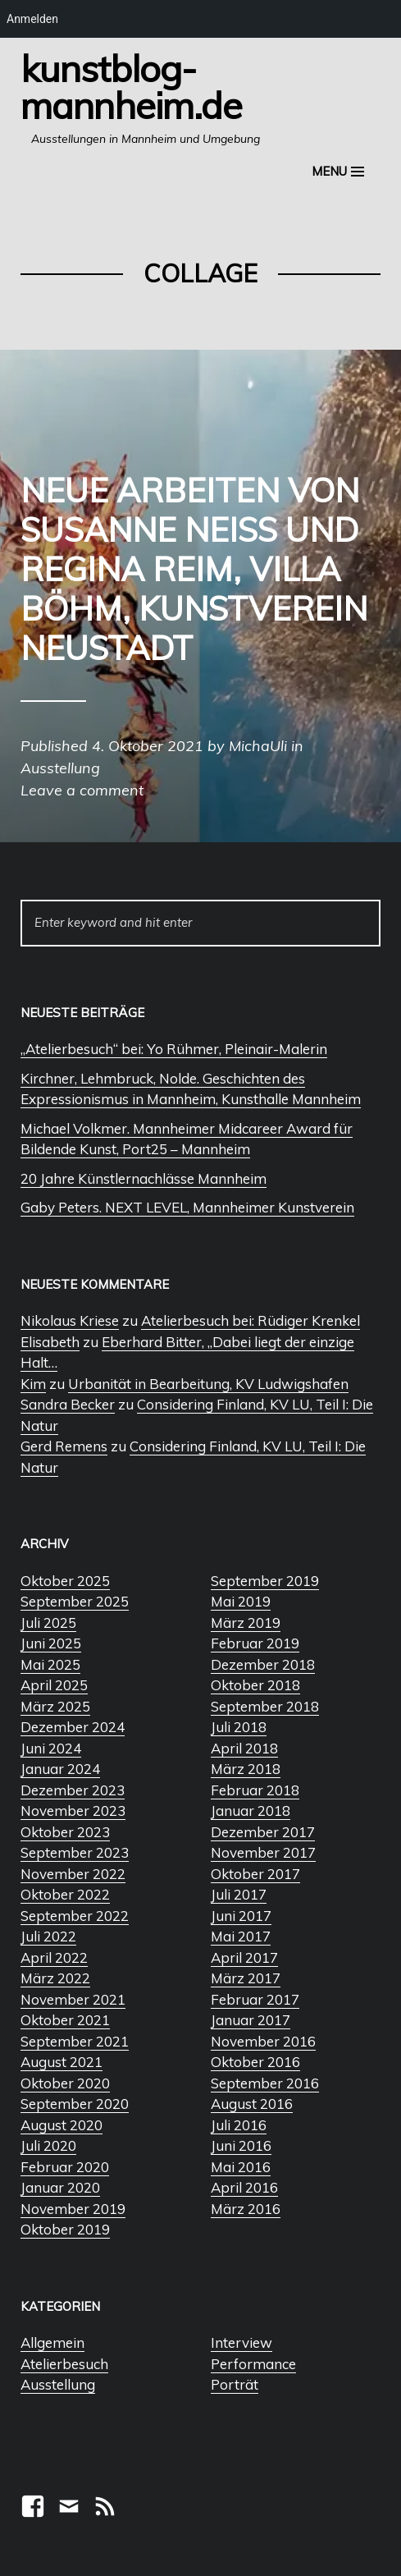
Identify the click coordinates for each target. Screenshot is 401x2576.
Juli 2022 (48, 1936)
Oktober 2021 (65, 2019)
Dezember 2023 (73, 1790)
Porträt (234, 2384)
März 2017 (245, 1978)
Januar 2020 (60, 2187)
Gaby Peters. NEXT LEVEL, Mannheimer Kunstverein (187, 1207)
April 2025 (54, 1685)
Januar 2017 (250, 2019)
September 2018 (265, 1706)
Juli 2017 (239, 1894)
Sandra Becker (68, 1404)
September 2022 (75, 1915)
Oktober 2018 (255, 1685)
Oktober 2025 (65, 1580)
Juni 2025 (51, 1643)
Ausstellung (58, 2384)
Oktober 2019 (65, 2229)
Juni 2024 (51, 1748)
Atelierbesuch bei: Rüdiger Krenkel (250, 1320)
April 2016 (244, 2187)
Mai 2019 (241, 1601)
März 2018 (245, 1768)
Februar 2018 (255, 1790)
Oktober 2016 (255, 2061)
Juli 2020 (48, 2145)
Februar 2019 (255, 1643)
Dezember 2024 (73, 1726)
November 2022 (73, 1873)
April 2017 (244, 1957)
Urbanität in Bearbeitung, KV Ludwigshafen (208, 1383)
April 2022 (54, 1957)
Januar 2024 (60, 1768)
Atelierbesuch (64, 2363)
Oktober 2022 (65, 1894)
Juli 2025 (48, 1622)
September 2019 (265, 1580)
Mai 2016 (241, 2166)
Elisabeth (50, 1341)
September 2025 (75, 1601)
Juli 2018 (239, 1726)
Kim (33, 1383)
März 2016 (245, 2208)
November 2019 (73, 2208)
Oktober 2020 (65, 2083)
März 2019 (245, 1622)
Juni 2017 (241, 1915)
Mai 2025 (50, 1664)
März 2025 (55, 1706)
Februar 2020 (65, 2166)
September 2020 (75, 2103)
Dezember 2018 (263, 1664)
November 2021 (73, 1999)
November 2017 (263, 1852)
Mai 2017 (241, 1936)
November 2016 (263, 2041)
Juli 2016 (239, 2125)
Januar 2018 (250, 1810)
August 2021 (62, 2061)
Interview (241, 2342)
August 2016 (252, 2103)
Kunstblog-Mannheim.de (131, 86)
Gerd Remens (64, 1446)
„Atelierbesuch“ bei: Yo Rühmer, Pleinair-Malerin (174, 1048)
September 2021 (75, 2041)
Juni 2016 (241, 2145)
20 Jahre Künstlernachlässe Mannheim (144, 1178)
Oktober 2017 (255, 1873)
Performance (253, 2363)
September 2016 (265, 2083)
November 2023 (73, 1810)
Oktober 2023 (65, 1831)
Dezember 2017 (263, 1831)
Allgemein (52, 2342)
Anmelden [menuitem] (32, 18)
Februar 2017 (255, 1999)
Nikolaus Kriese (70, 1320)
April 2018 (244, 1748)
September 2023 (75, 1852)
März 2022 (55, 1978)
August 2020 (62, 2125)
